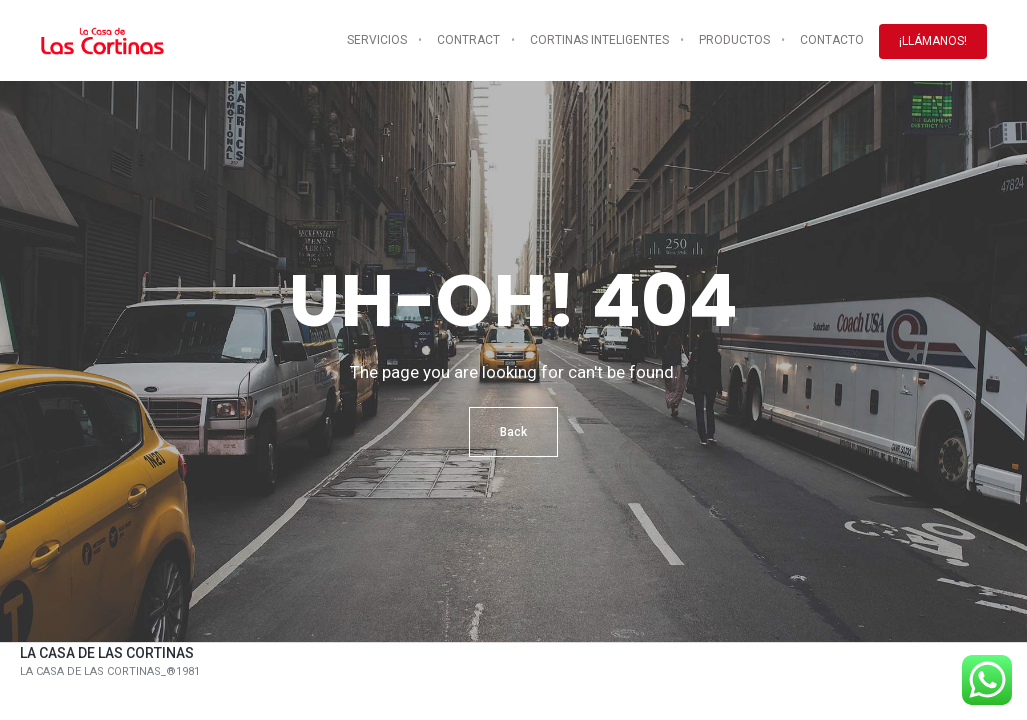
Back (513, 432)
